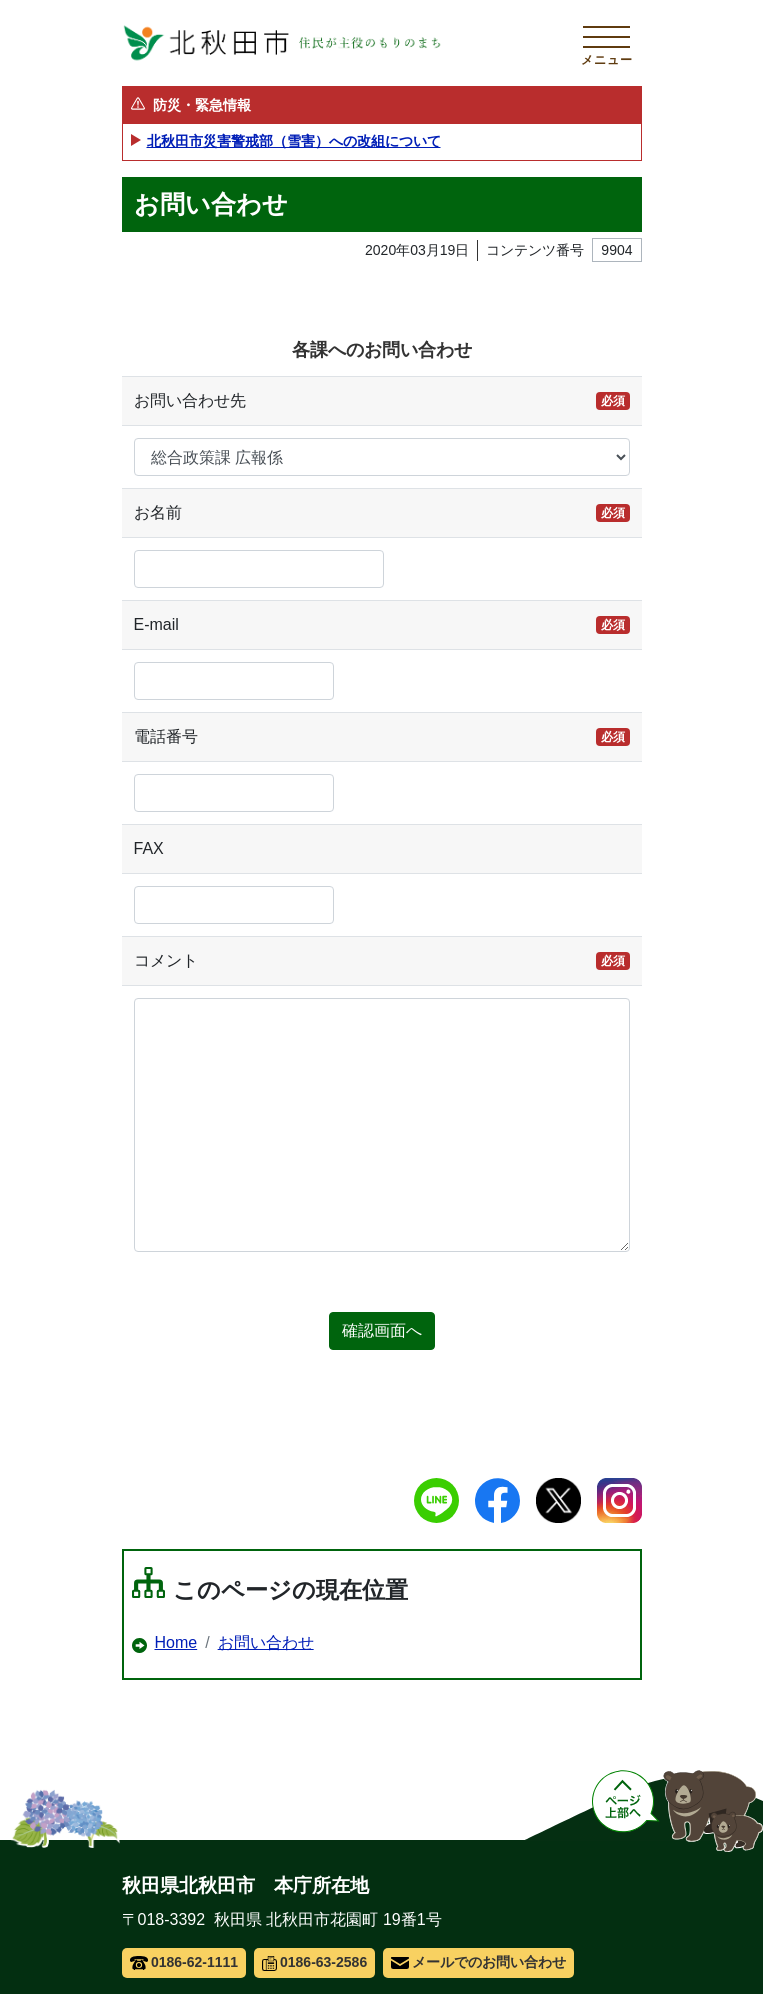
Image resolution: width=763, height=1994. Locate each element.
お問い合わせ (266, 1642)
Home (176, 1642)
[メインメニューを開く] (607, 43)
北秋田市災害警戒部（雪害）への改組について (294, 141)
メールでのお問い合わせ (478, 1962)
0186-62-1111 (184, 1962)
